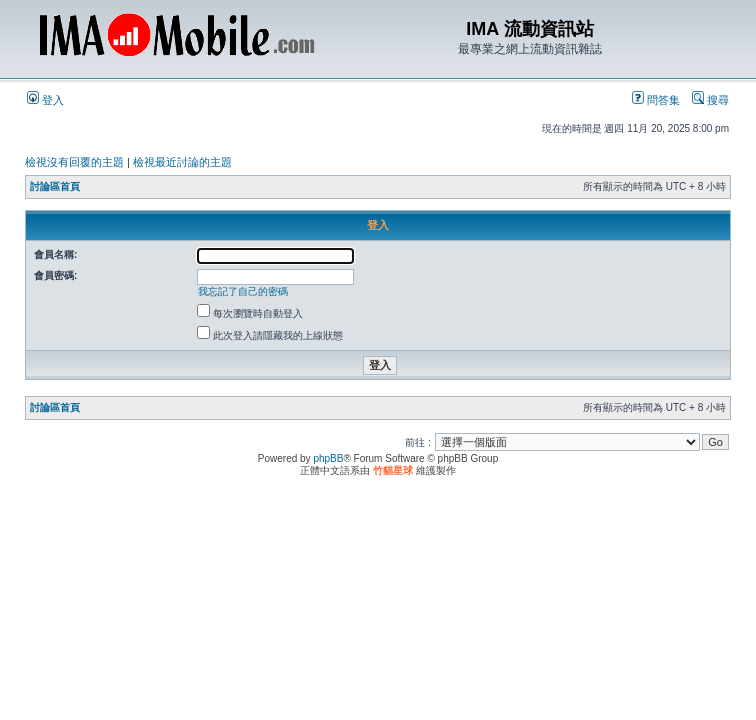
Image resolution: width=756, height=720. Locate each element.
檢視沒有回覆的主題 (74, 162)
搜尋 (710, 100)
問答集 (656, 100)
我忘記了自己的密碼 (243, 291)
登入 (45, 100)
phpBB (328, 458)
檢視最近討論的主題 (182, 162)
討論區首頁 (55, 186)
